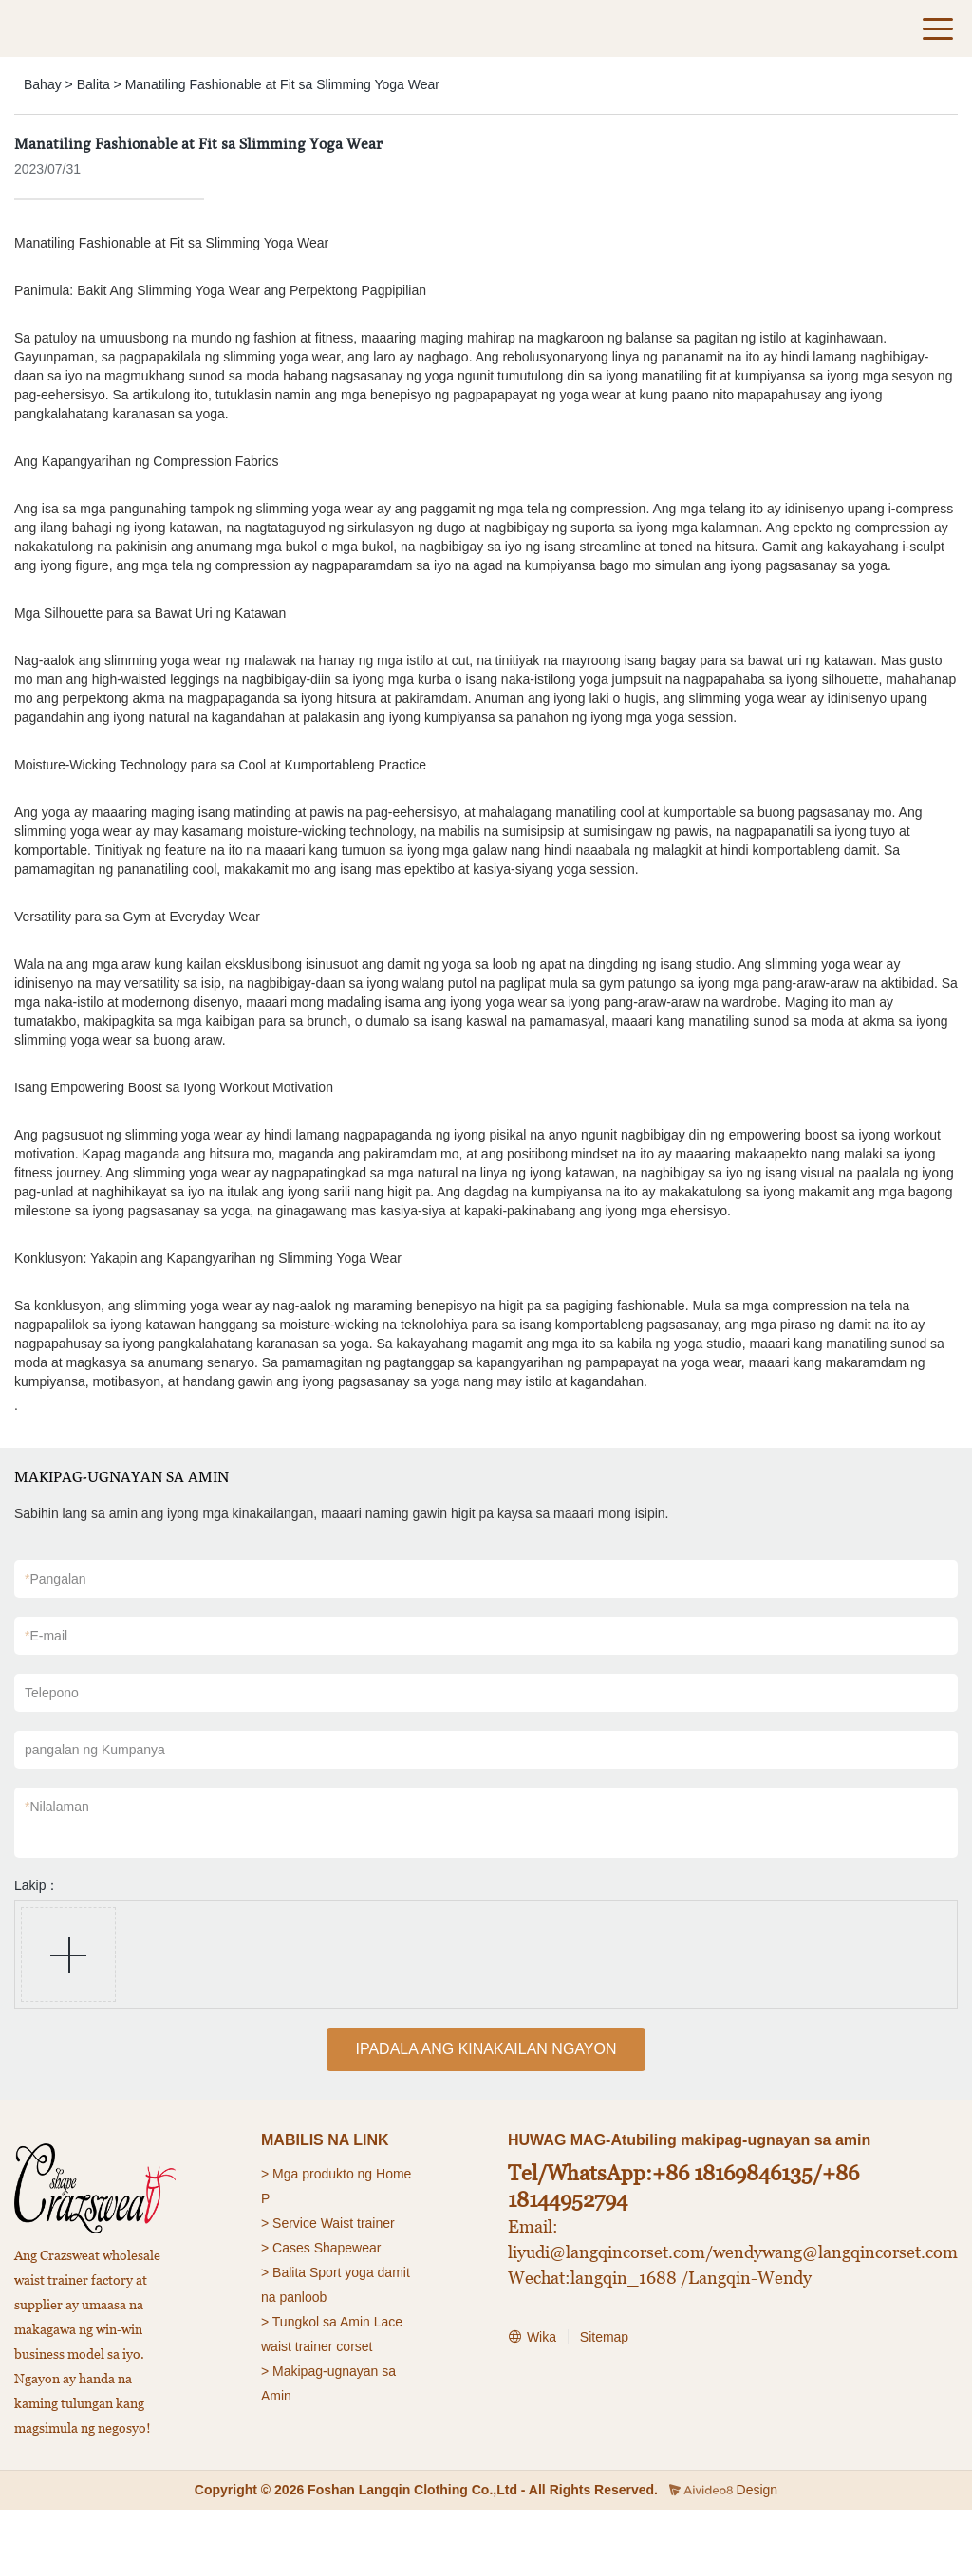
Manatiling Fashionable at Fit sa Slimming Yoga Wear (282, 84)
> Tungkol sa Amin (315, 2321)
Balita (93, 84)
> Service (289, 2223)
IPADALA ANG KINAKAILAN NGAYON (485, 2049)
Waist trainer (358, 2223)
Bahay (43, 84)
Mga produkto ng (322, 2173)
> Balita (283, 2272)
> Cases (285, 2247)
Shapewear (348, 2247)
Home (393, 2173)
